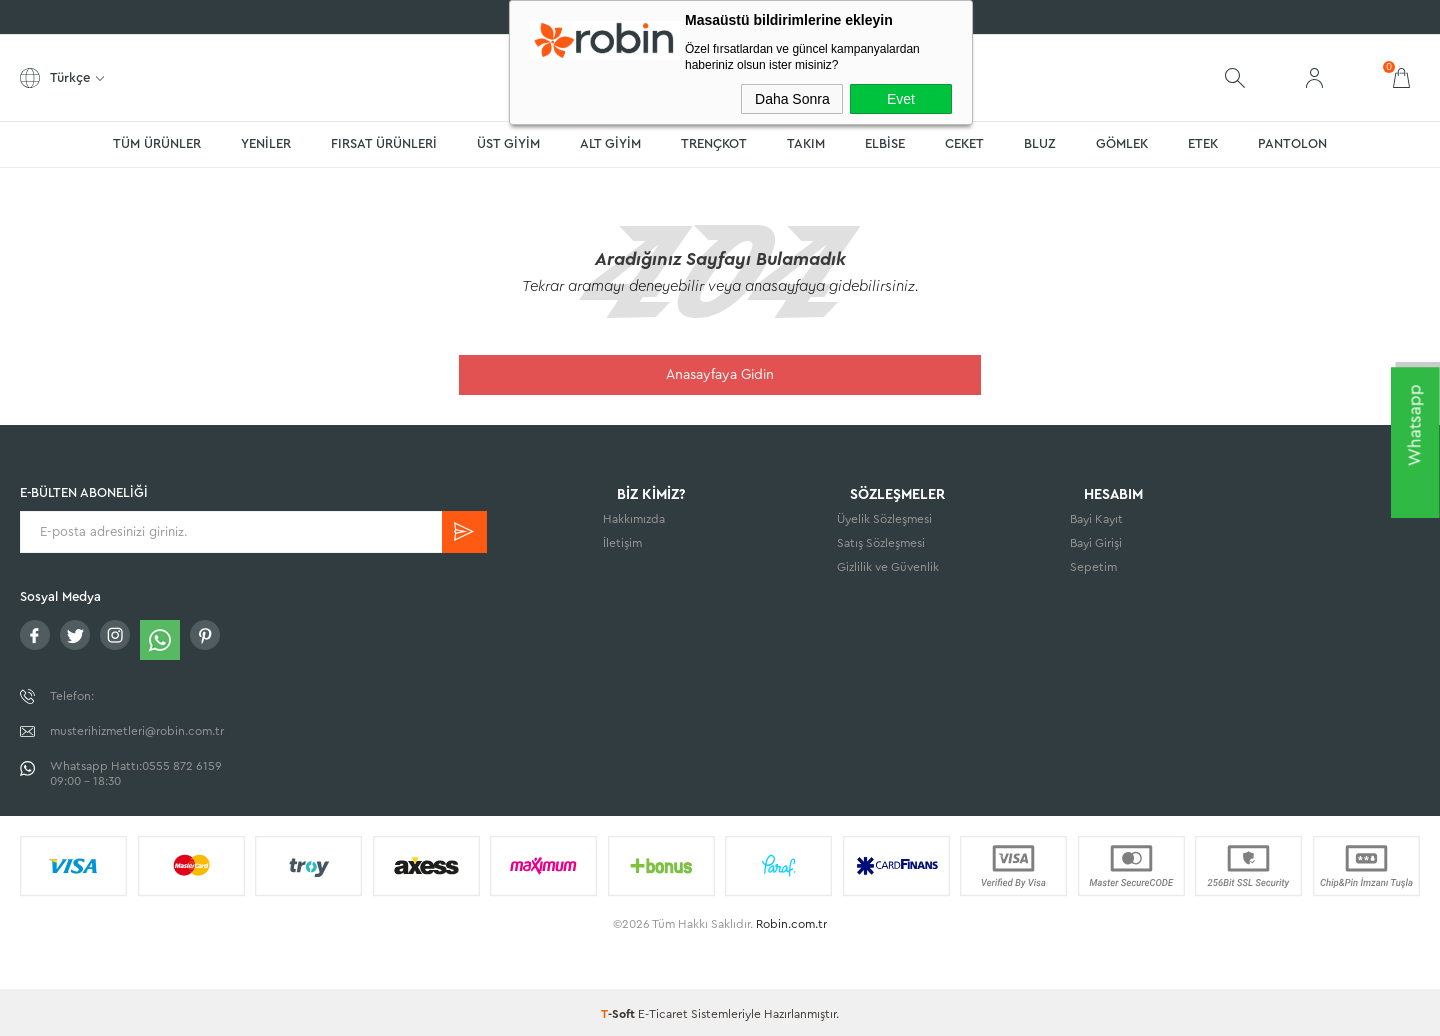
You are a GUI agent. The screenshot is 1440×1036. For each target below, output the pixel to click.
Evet (901, 99)
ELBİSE (885, 143)
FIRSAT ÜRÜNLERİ (384, 143)
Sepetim (1093, 571)
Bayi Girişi (1096, 547)
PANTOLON (1292, 143)
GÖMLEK (1122, 143)
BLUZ (1040, 143)
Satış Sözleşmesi (881, 547)
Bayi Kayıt (1096, 523)
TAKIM (806, 143)
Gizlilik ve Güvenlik (888, 571)
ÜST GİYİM (508, 143)
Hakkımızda (634, 523)
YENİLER (266, 143)
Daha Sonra (792, 99)
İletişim (622, 547)
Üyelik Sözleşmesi (884, 523)
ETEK (1203, 143)
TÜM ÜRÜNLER (157, 143)
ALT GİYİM (610, 143)
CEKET (964, 143)
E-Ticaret (663, 1011)
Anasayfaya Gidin (720, 375)
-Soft (619, 1011)
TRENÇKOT (714, 143)
